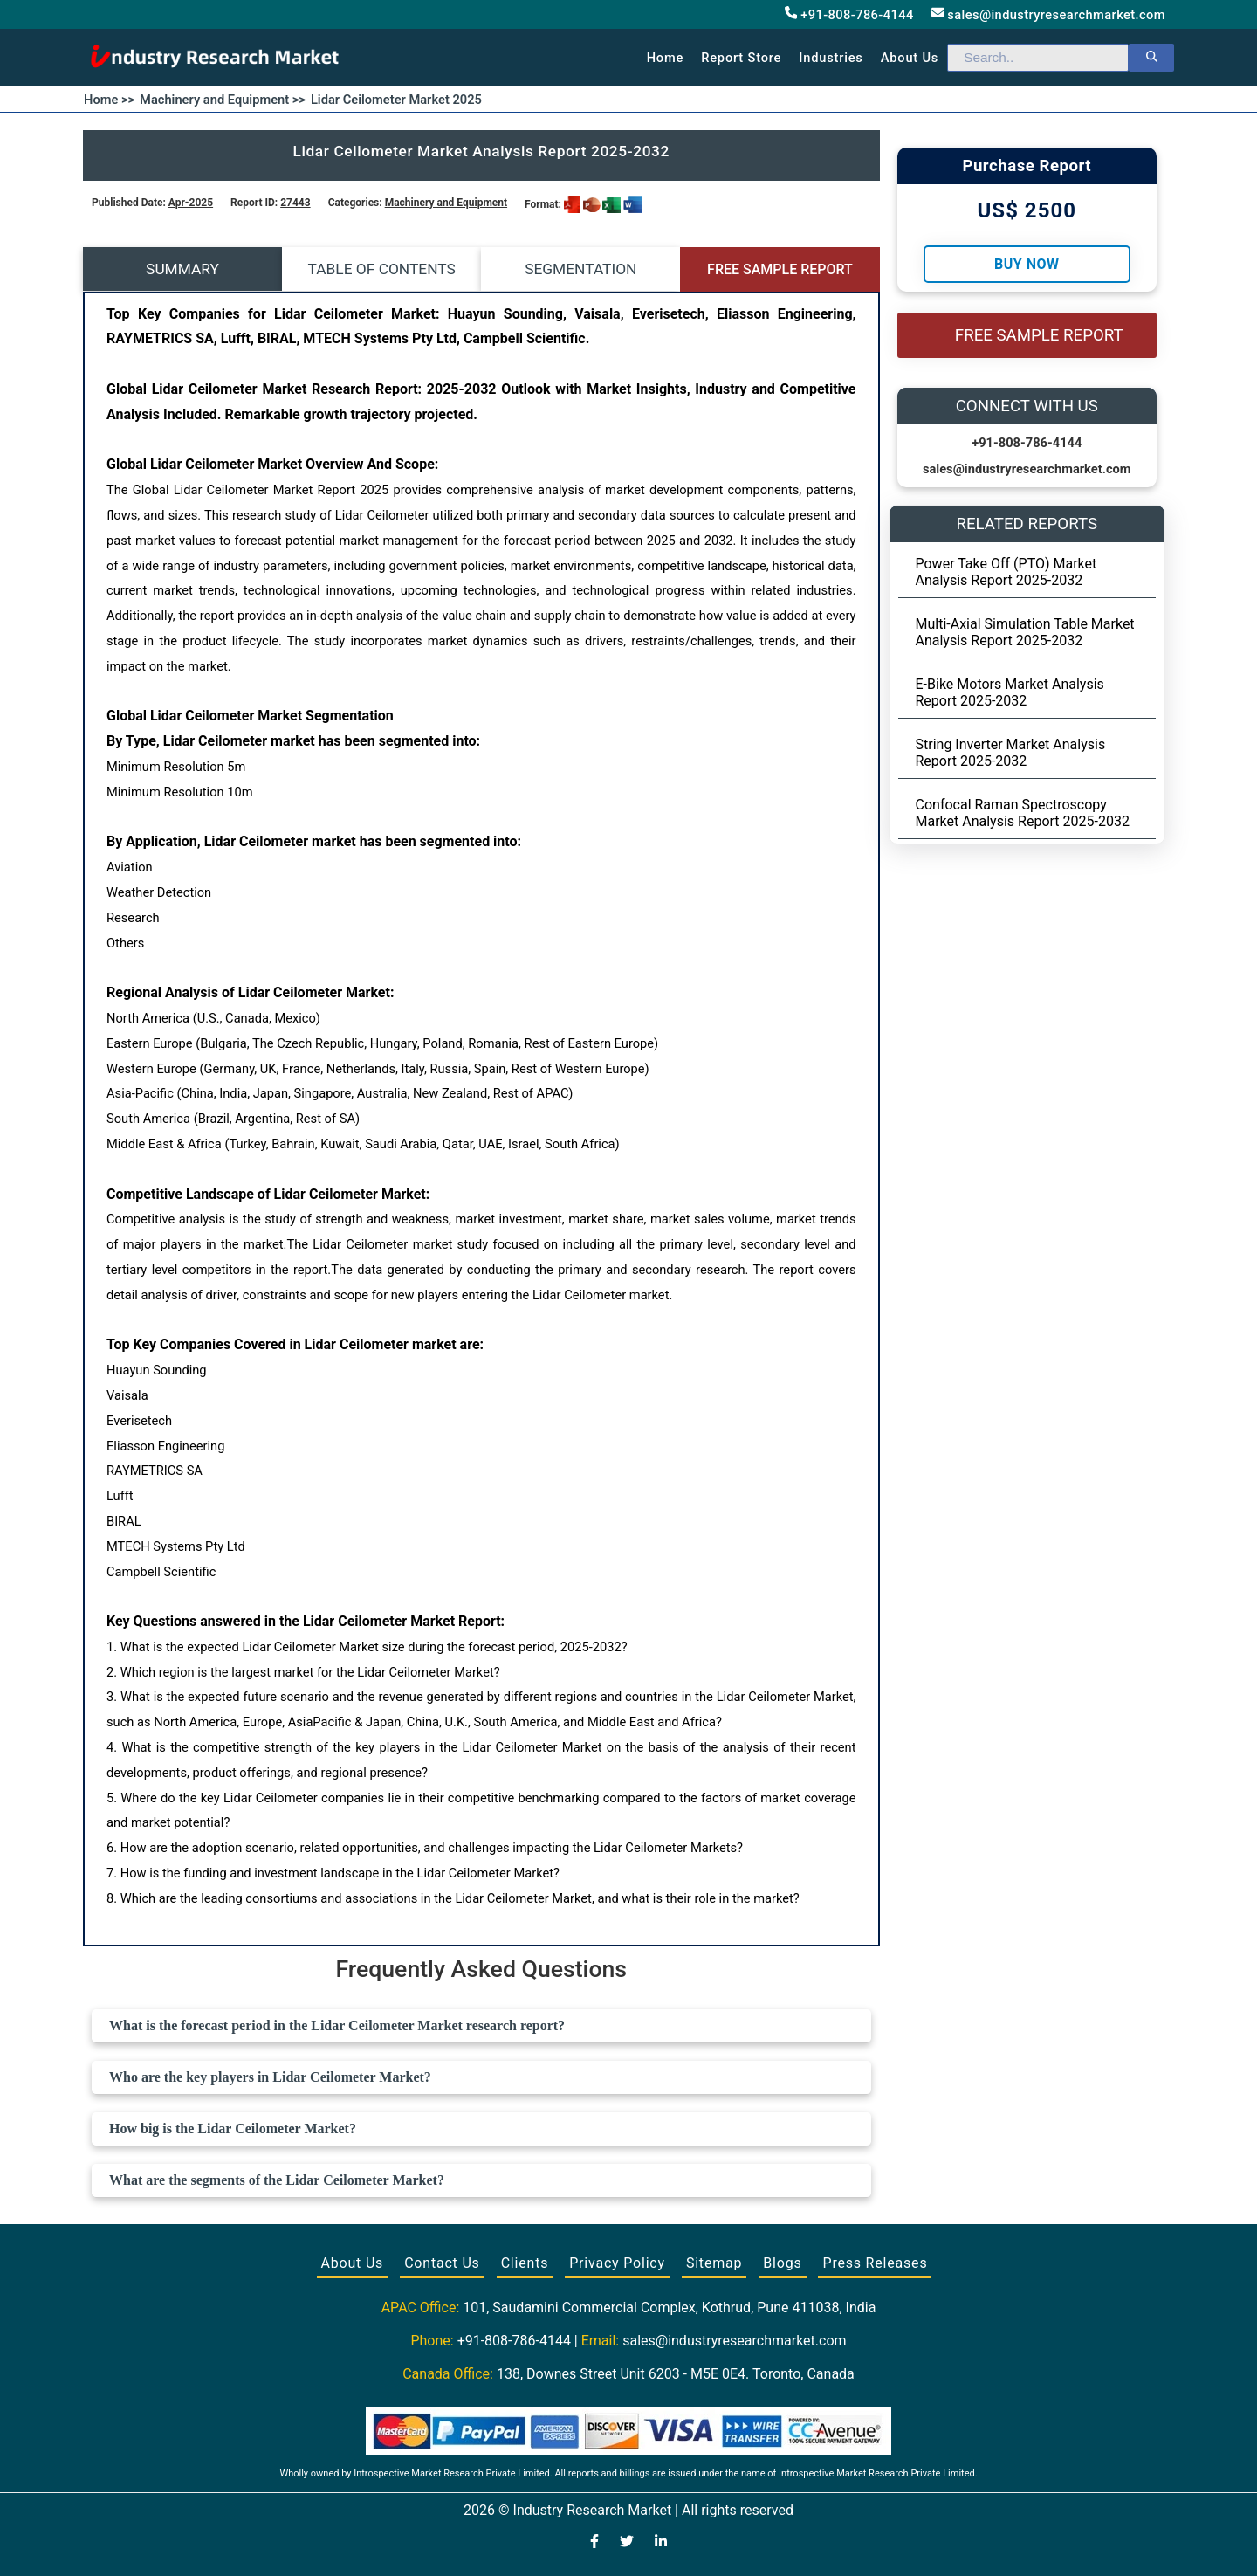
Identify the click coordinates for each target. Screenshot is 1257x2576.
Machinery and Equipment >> (223, 99)
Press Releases (874, 2263)
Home (665, 57)
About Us (352, 2263)
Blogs (782, 2263)
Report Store (741, 57)
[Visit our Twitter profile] (626, 2543)
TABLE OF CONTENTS (382, 269)
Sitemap (714, 2263)
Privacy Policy (617, 2263)
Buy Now (1026, 264)
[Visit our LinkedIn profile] (661, 2543)
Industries (830, 57)
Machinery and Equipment (446, 202)
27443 (295, 202)
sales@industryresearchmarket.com (1048, 14)
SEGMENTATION (580, 269)
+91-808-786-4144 (849, 14)
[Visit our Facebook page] (594, 2543)
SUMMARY (182, 269)
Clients (525, 2263)
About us (909, 57)
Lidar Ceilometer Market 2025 (396, 99)
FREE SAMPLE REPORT (780, 269)
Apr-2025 (190, 202)
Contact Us (442, 2263)
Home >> (109, 99)
